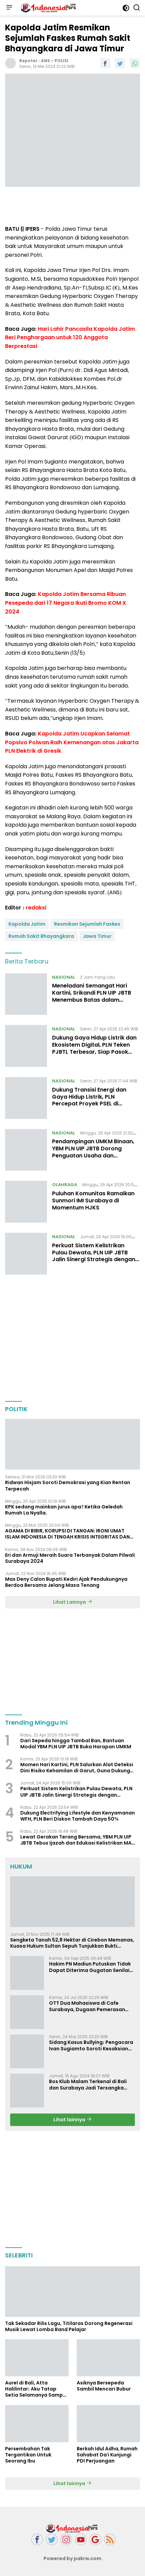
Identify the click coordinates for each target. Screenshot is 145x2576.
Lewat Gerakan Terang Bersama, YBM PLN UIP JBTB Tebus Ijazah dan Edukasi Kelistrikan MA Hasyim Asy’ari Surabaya (75, 1840)
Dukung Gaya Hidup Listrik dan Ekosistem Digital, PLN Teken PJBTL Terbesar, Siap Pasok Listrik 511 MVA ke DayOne (94, 1048)
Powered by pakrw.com (73, 2558)
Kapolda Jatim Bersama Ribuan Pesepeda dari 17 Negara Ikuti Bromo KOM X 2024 (65, 602)
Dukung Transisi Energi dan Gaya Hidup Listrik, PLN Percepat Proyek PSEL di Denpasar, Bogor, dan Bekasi (92, 1100)
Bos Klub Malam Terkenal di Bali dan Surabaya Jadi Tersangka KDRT (88, 2084)
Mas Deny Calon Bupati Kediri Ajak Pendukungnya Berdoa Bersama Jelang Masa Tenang (66, 1582)
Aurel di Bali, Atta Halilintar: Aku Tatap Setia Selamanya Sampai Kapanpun (36, 2389)
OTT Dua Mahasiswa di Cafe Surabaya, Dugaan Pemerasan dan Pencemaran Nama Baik (87, 2006)
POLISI (61, 61)
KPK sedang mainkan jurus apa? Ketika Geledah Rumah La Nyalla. (64, 1510)
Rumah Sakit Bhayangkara (41, 936)
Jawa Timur (97, 936)
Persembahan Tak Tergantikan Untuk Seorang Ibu (28, 2455)
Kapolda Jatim (26, 924)
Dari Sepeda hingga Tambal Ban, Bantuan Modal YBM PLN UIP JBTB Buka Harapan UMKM (75, 1743)
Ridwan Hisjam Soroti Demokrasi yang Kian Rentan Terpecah (67, 1485)
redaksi (36, 907)
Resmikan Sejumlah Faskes (87, 924)
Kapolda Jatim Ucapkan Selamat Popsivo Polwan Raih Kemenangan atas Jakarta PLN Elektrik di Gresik (72, 742)
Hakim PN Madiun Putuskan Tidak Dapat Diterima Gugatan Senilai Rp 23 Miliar (90, 1967)
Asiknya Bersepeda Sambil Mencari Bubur (104, 2386)
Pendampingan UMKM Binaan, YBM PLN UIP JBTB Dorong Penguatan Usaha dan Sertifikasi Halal (93, 1151)
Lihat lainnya (72, 2119)
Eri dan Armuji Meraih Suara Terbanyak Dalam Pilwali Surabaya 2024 (70, 1558)
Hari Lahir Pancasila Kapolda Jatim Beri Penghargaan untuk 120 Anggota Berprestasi (70, 337)
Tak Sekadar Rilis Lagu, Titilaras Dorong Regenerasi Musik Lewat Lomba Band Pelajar (68, 2326)
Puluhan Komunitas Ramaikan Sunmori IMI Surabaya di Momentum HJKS (93, 1200)
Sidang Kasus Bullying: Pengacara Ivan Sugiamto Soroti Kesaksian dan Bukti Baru (91, 2045)
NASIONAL (63, 977)
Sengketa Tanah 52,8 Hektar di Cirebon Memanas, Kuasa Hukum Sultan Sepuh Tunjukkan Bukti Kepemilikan (72, 1943)
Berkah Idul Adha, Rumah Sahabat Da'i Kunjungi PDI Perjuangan (107, 2455)
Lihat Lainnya (72, 1602)
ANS (45, 61)
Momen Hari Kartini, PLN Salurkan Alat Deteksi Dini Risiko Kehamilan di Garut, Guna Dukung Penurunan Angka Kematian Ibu (76, 1767)
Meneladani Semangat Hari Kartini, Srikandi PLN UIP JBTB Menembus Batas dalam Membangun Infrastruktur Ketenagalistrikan (91, 1000)
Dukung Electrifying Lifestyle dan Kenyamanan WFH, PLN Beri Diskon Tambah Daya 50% (77, 1816)
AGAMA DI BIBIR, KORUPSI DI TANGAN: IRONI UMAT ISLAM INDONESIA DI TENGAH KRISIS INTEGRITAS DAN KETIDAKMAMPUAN (67, 1534)
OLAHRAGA (64, 1184)
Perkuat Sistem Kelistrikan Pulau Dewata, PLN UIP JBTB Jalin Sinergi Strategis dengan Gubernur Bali (93, 1256)
